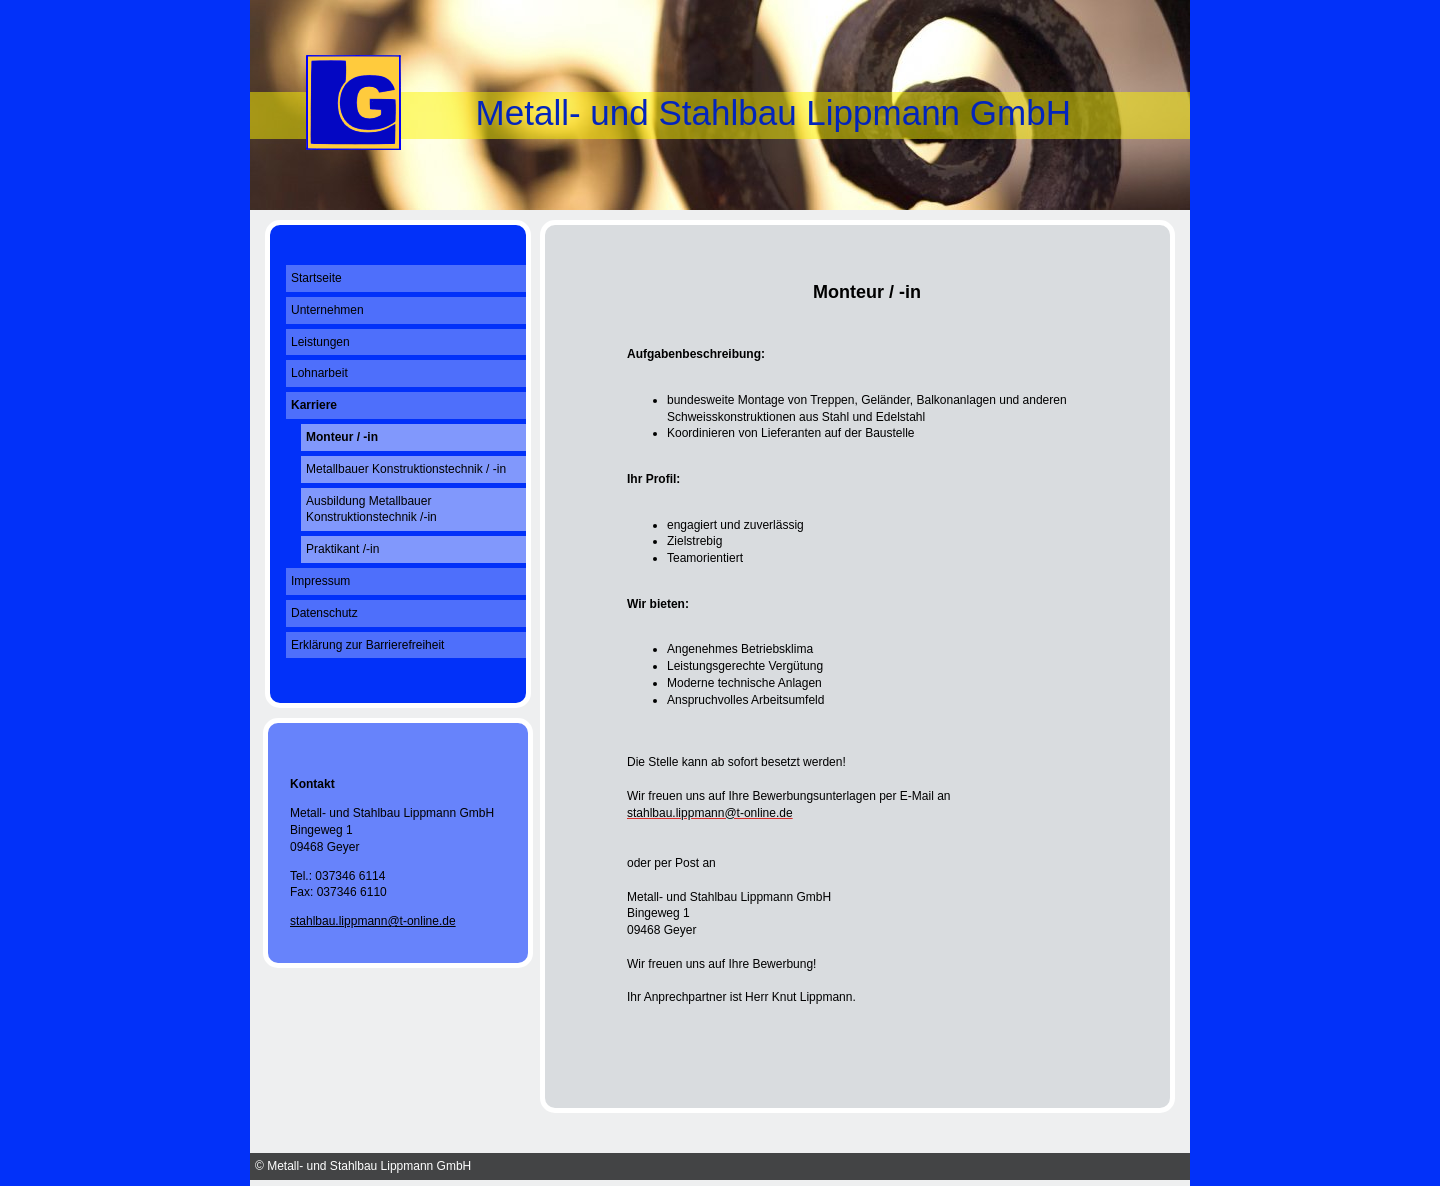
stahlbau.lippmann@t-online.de (373, 921)
